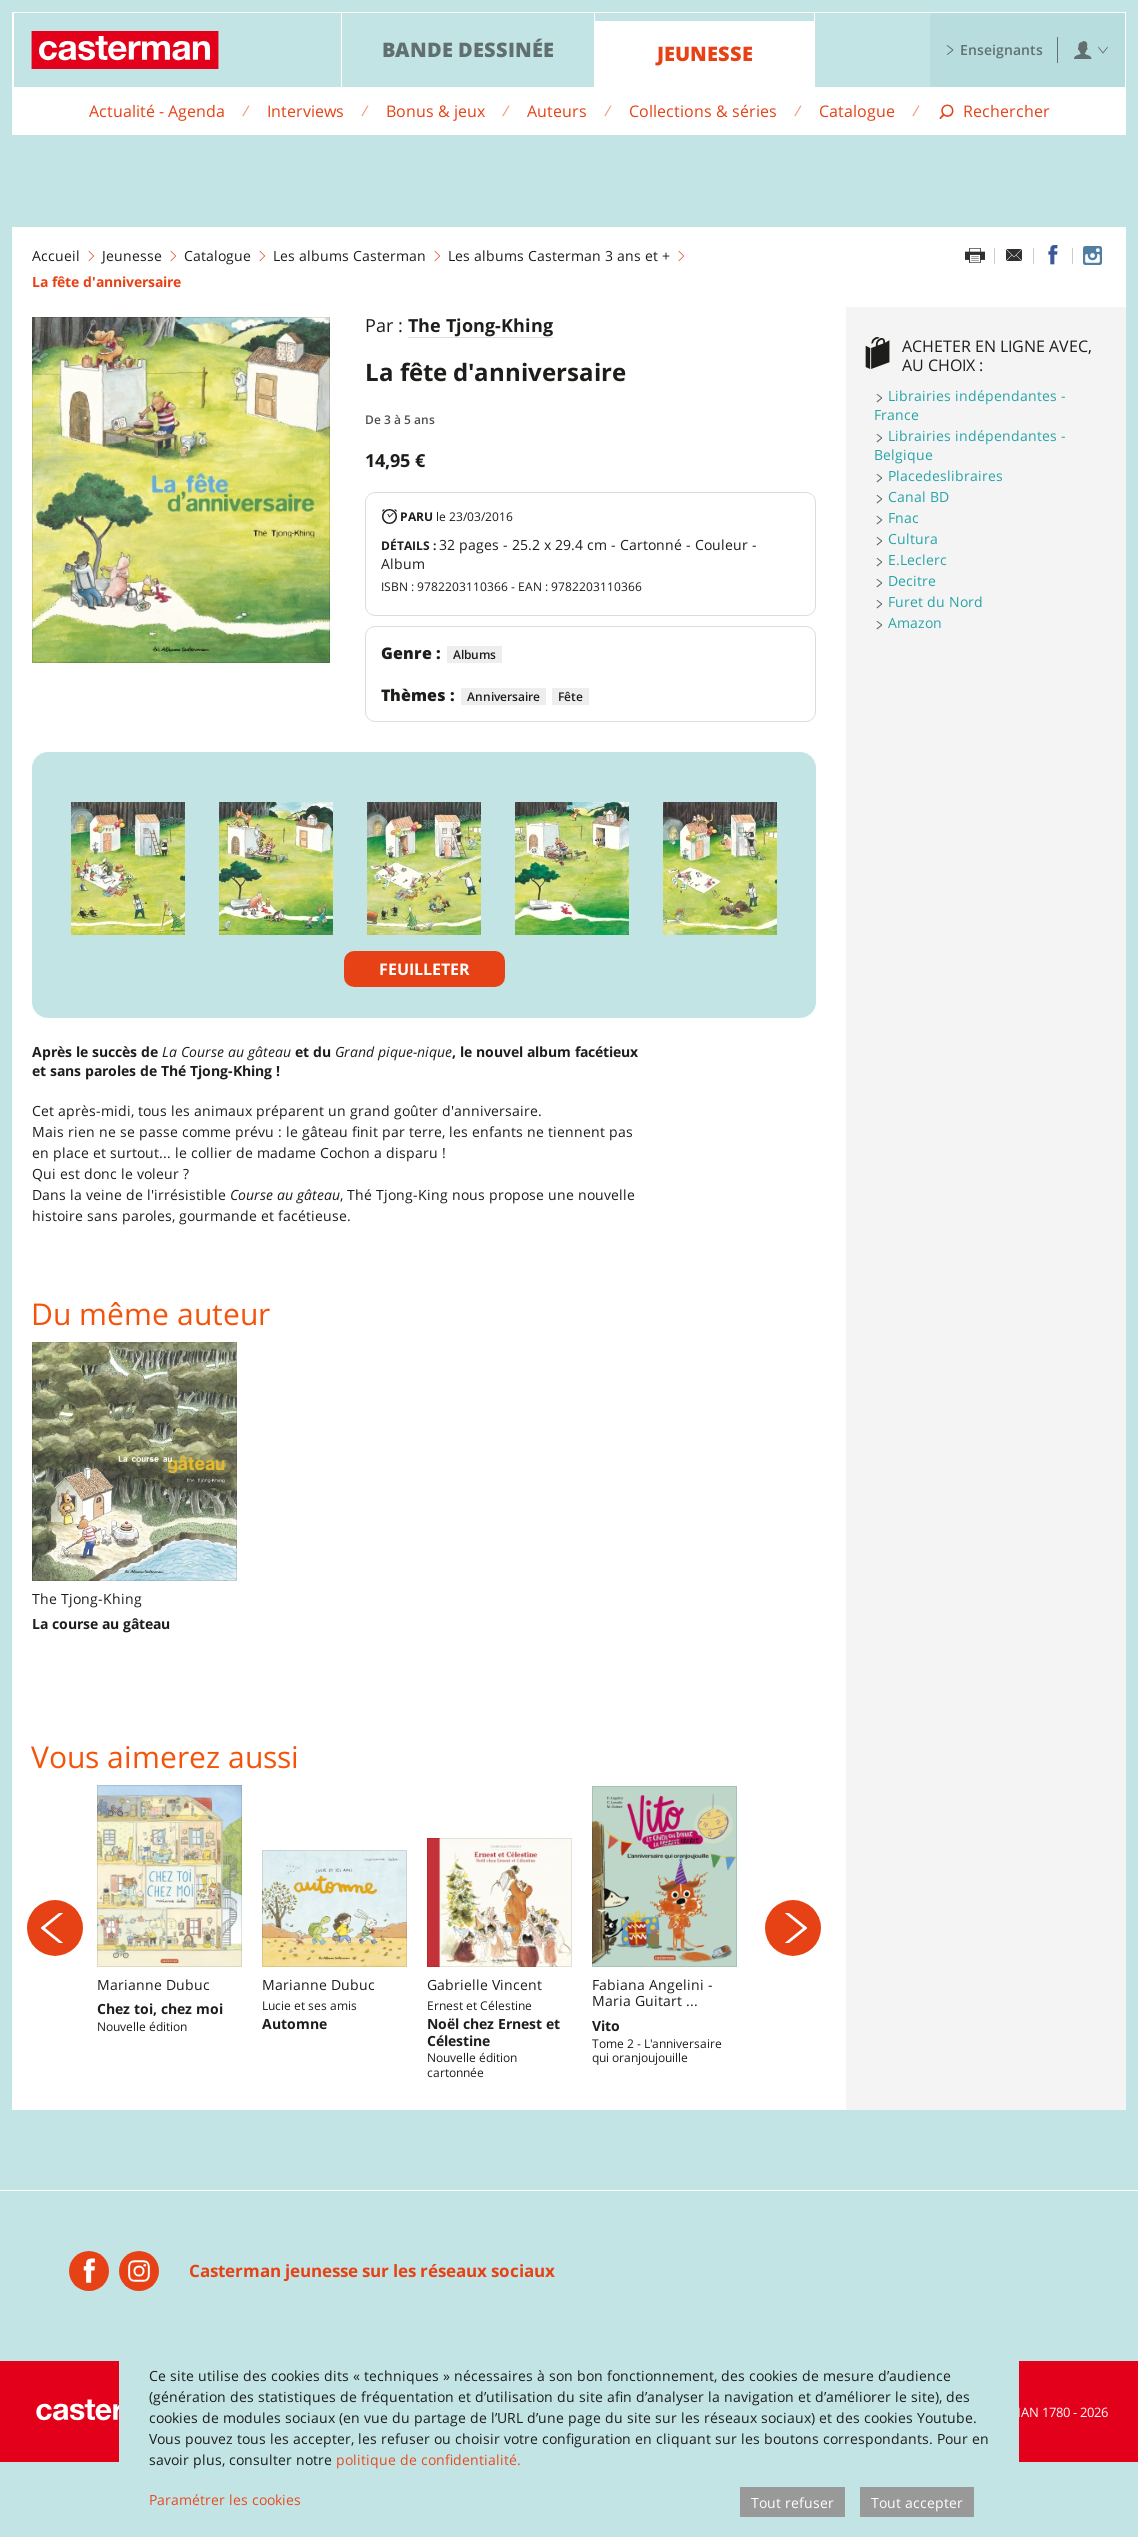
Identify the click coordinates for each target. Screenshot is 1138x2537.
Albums (474, 654)
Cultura (913, 538)
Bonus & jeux (435, 111)
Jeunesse (705, 53)
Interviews (305, 111)
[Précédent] (55, 1965)
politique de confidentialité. (428, 2459)
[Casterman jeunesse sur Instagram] (1092, 256)
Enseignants (994, 49)
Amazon (915, 622)
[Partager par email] (1014, 256)
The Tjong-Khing (480, 326)
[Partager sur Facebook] (1053, 256)
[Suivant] (793, 1965)
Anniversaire (503, 696)
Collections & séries (703, 111)
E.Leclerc (917, 559)
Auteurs (557, 111)
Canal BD (918, 496)
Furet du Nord (935, 601)
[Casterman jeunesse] (89, 2346)
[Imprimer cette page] (975, 256)
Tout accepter (917, 2502)
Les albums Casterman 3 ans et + (559, 255)
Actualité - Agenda (157, 111)
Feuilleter (424, 969)
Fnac (903, 517)
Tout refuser (792, 2502)
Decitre (912, 580)
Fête (570, 696)
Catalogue (857, 111)
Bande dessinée (468, 49)
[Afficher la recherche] (993, 111)
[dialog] (569, 2436)
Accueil (56, 255)
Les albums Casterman (349, 255)
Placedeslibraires (945, 475)
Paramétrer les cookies (225, 2499)
